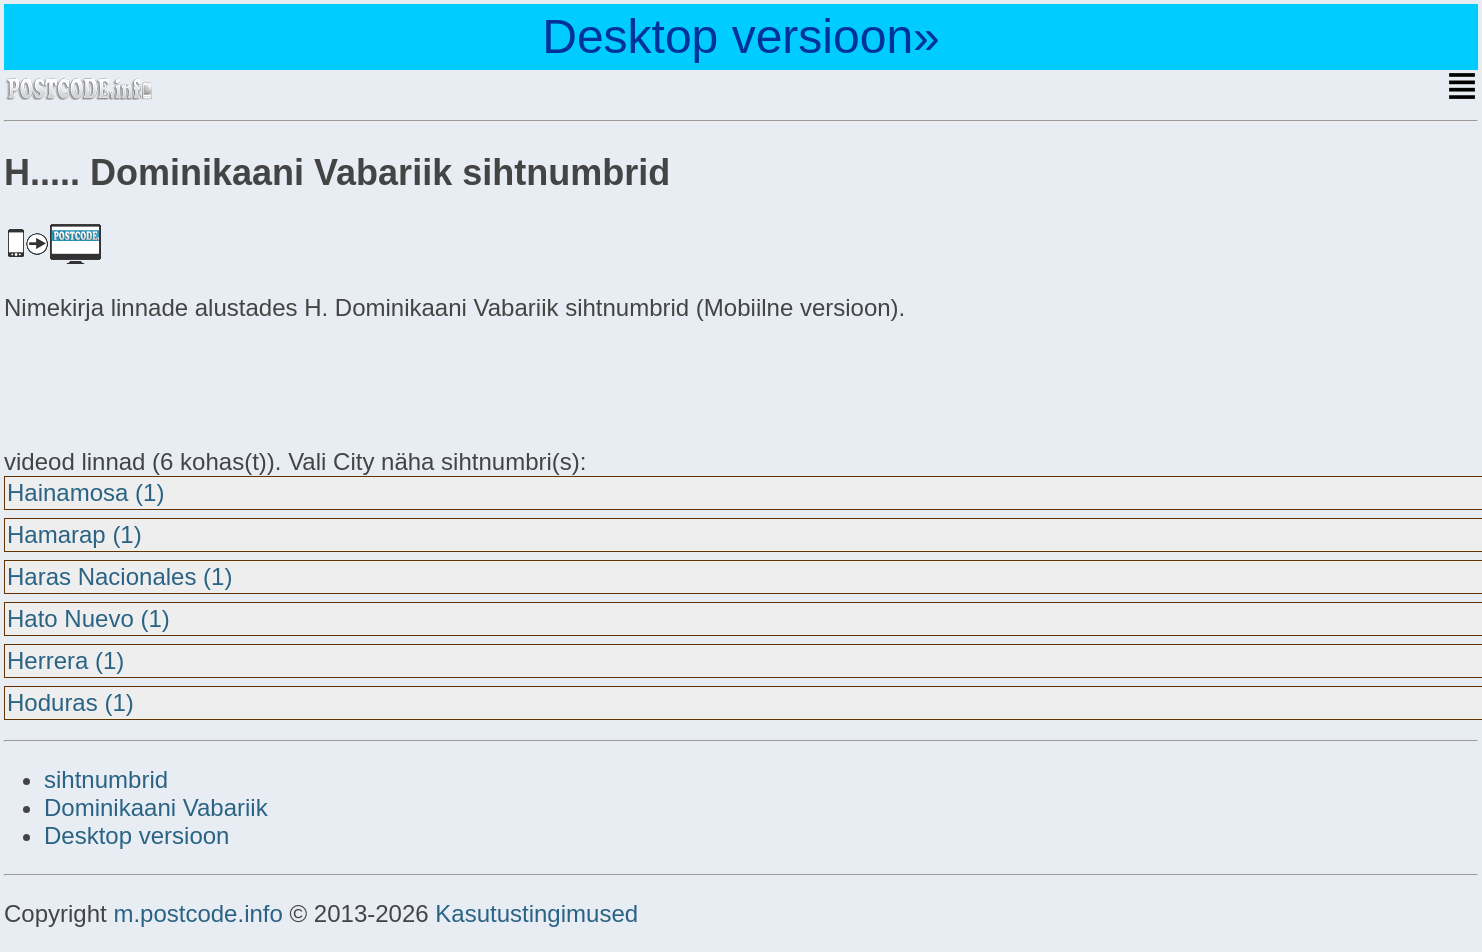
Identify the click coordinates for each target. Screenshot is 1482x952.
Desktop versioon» (741, 36)
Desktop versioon (136, 835)
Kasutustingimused (536, 913)
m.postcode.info (197, 913)
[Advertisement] (164, 382)
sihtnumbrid (106, 779)
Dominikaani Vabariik (156, 807)
